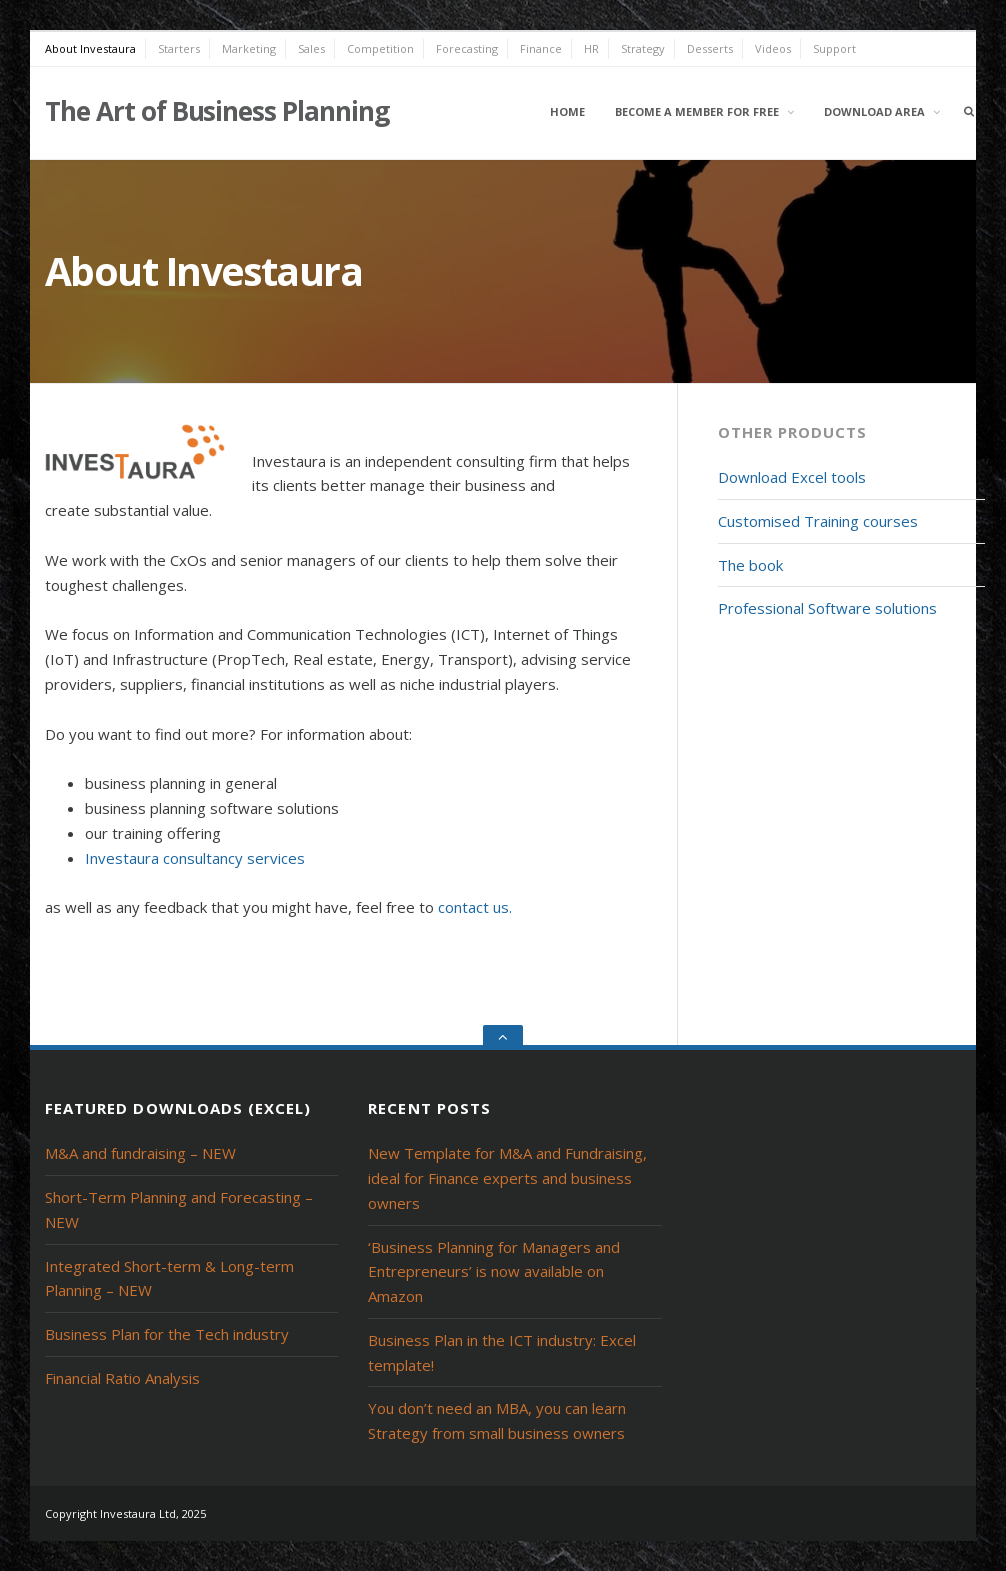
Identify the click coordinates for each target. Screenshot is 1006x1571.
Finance (541, 48)
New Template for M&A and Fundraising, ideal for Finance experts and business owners (507, 1178)
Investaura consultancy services (195, 858)
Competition (380, 48)
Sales (311, 48)
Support (834, 48)
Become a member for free (697, 111)
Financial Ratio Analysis (122, 1378)
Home (567, 111)
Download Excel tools (792, 477)
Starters (179, 48)
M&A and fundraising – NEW (140, 1153)
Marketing (249, 48)
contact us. (475, 907)
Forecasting (467, 48)
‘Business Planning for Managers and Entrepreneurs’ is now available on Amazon (494, 1272)
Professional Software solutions (827, 608)
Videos (773, 48)
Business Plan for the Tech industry (167, 1334)
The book (750, 565)
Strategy (643, 48)
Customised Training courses (818, 521)
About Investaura (90, 48)
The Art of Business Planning (217, 111)
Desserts (710, 48)
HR (591, 48)
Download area (874, 111)
